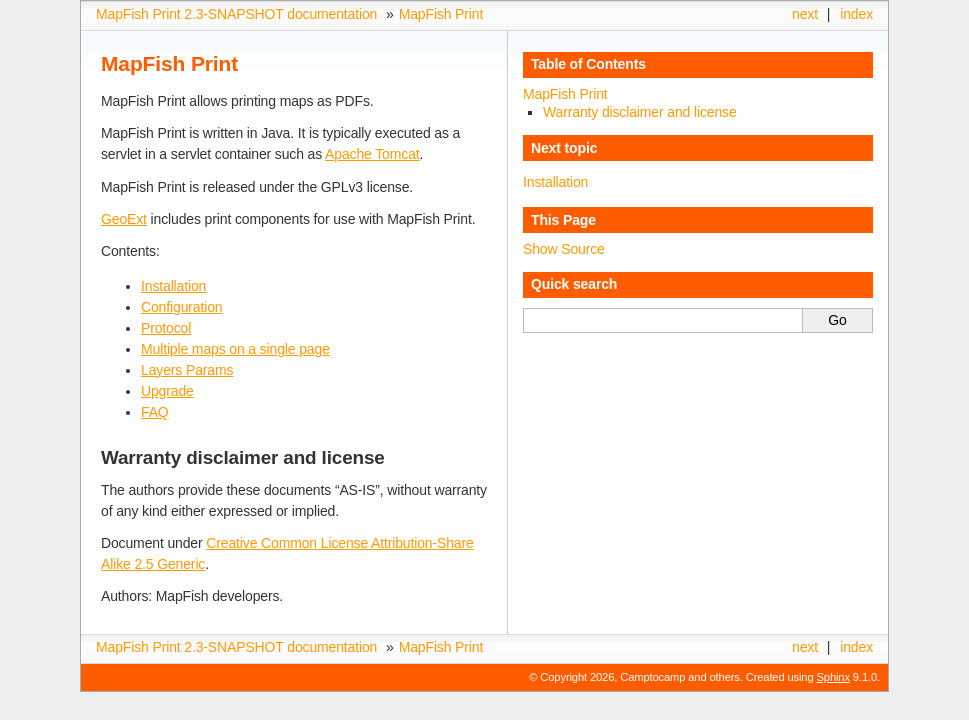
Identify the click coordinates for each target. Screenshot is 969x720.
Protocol (166, 328)
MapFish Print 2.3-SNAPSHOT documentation (236, 14)
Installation (173, 286)
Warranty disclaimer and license (640, 112)
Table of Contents (588, 64)
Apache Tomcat (372, 154)
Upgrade (167, 391)
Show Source (564, 249)
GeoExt (124, 219)
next (805, 14)
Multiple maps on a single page (235, 349)
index (856, 14)
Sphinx (833, 677)
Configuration (181, 307)
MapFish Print (441, 14)
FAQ (155, 412)
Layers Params (187, 370)
